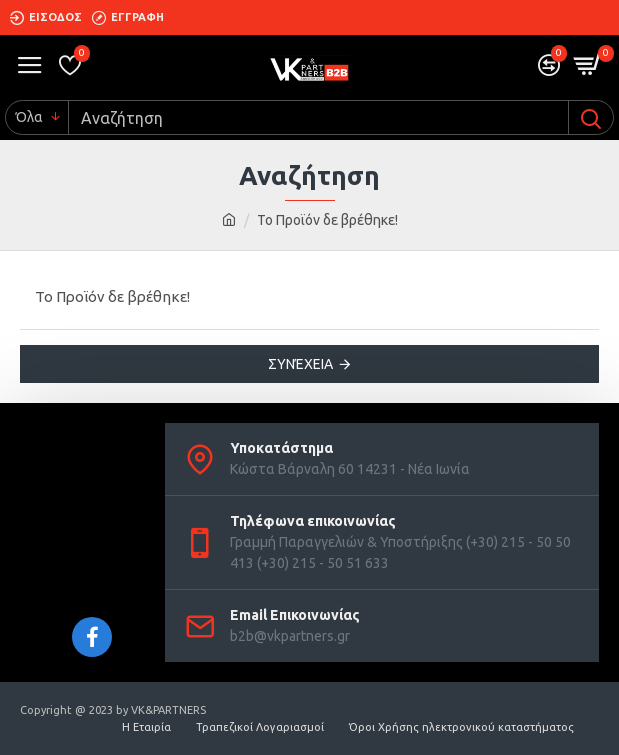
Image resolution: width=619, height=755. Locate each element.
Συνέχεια (300, 364)
